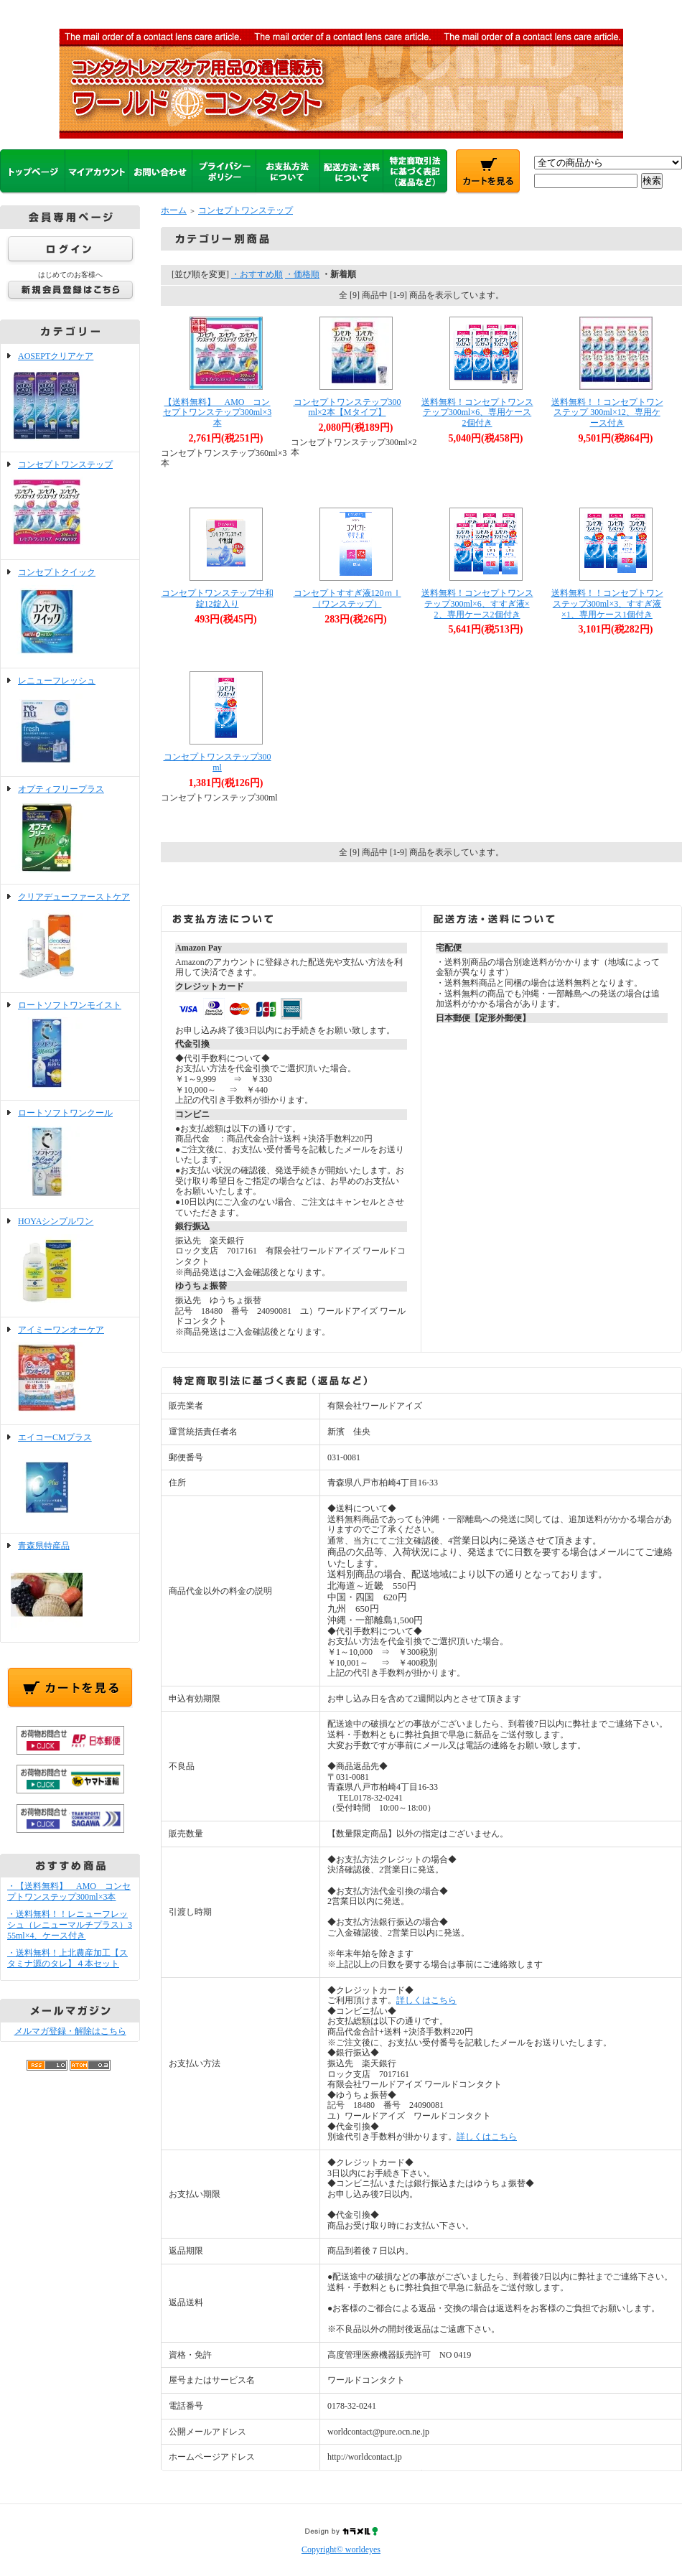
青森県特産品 (70, 1587)
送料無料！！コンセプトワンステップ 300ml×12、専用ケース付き (607, 412)
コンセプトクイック (70, 614)
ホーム (174, 210)
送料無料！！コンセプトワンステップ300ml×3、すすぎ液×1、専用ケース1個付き (607, 603)
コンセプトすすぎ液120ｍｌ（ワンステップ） (347, 598)
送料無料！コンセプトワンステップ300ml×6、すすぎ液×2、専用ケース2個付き (477, 603)
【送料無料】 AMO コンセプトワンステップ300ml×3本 (217, 412)
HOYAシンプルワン (70, 1263)
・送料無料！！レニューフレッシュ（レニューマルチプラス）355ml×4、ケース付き (69, 1924)
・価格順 (302, 274)
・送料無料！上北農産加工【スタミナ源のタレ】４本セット (67, 1958)
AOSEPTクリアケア (70, 397)
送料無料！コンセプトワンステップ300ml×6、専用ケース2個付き (477, 412)
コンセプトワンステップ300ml (217, 762)
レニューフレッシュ (70, 722)
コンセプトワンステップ (70, 506)
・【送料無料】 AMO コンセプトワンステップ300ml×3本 (69, 1891)
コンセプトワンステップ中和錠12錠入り (218, 598)
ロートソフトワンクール (70, 1154)
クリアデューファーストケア (70, 938)
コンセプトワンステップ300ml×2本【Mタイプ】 (347, 407)
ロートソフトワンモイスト (70, 1046)
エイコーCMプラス (70, 1479)
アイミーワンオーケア (70, 1371)
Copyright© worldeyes (341, 2549)
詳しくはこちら (426, 2000)
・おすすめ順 (257, 274)
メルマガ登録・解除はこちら (70, 2031)
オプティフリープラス (70, 830)
